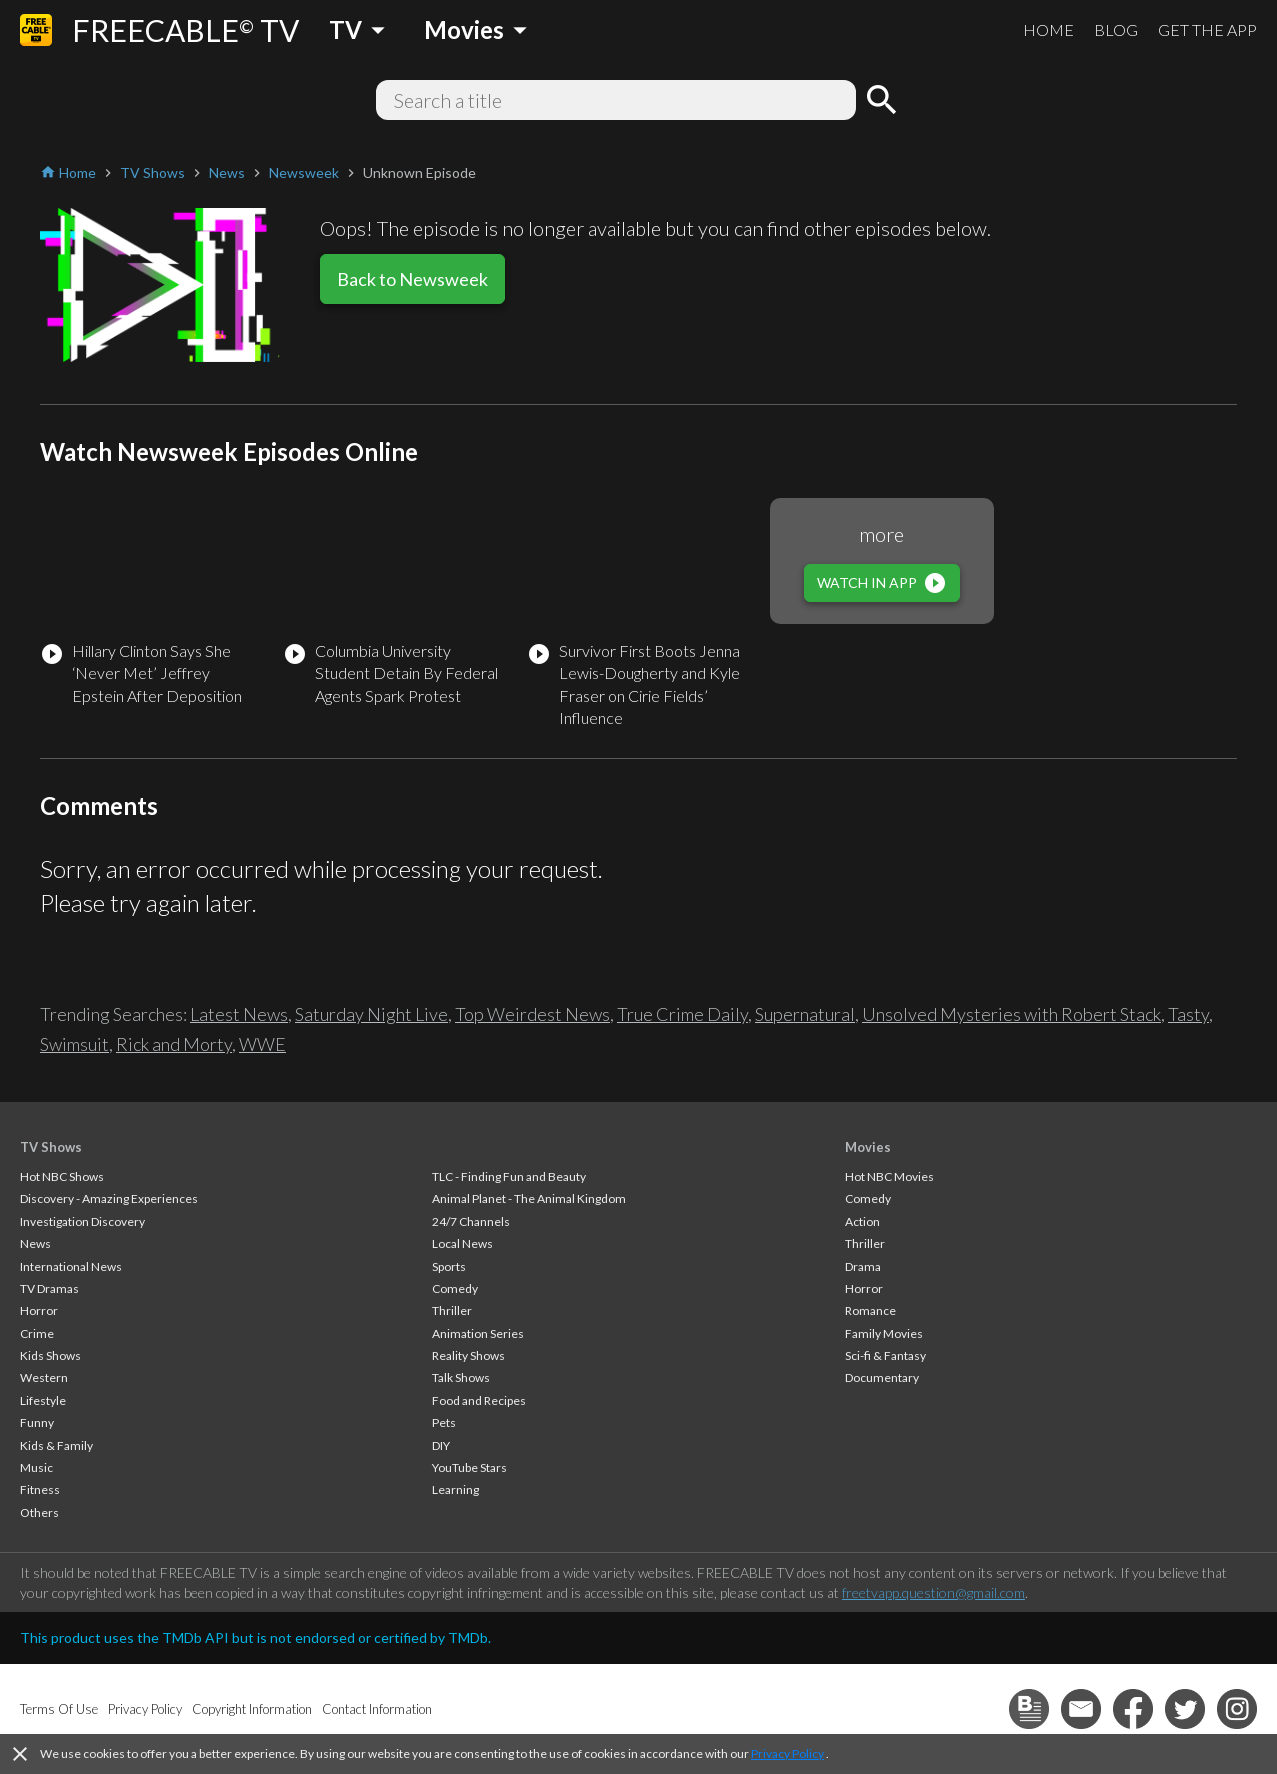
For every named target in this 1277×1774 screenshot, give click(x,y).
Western (44, 1377)
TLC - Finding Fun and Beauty (509, 1176)
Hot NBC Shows (62, 1176)
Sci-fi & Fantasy (885, 1355)
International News (71, 1266)
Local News (462, 1243)
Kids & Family (56, 1445)
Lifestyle (43, 1400)
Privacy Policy (787, 1753)
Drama (863, 1266)
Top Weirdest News (532, 1014)
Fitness (40, 1489)
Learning (455, 1489)
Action (862, 1221)
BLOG (1116, 29)
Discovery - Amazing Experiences (109, 1198)
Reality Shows (468, 1355)
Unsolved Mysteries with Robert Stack (1011, 1014)
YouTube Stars (469, 1467)
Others (39, 1512)
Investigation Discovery (82, 1221)
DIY (441, 1445)
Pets (444, 1422)
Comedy (455, 1288)
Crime (37, 1333)
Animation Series (478, 1333)
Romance (870, 1310)
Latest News (239, 1014)
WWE (262, 1044)
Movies (868, 1147)
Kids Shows (50, 1355)
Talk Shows (461, 1377)
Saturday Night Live (371, 1014)
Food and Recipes (479, 1400)
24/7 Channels (471, 1221)
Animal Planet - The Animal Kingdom (529, 1198)
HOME (1048, 29)
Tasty (1188, 1014)
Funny (37, 1422)
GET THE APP (1207, 29)
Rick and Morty (174, 1044)
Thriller (452, 1310)
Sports (449, 1266)
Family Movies (884, 1333)
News (35, 1243)
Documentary (882, 1377)
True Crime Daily (682, 1014)
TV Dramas (49, 1288)
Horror (39, 1310)
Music (36, 1467)
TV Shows (51, 1147)
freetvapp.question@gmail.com (933, 1592)
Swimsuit (74, 1044)
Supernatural (805, 1014)
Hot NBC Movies (889, 1176)
